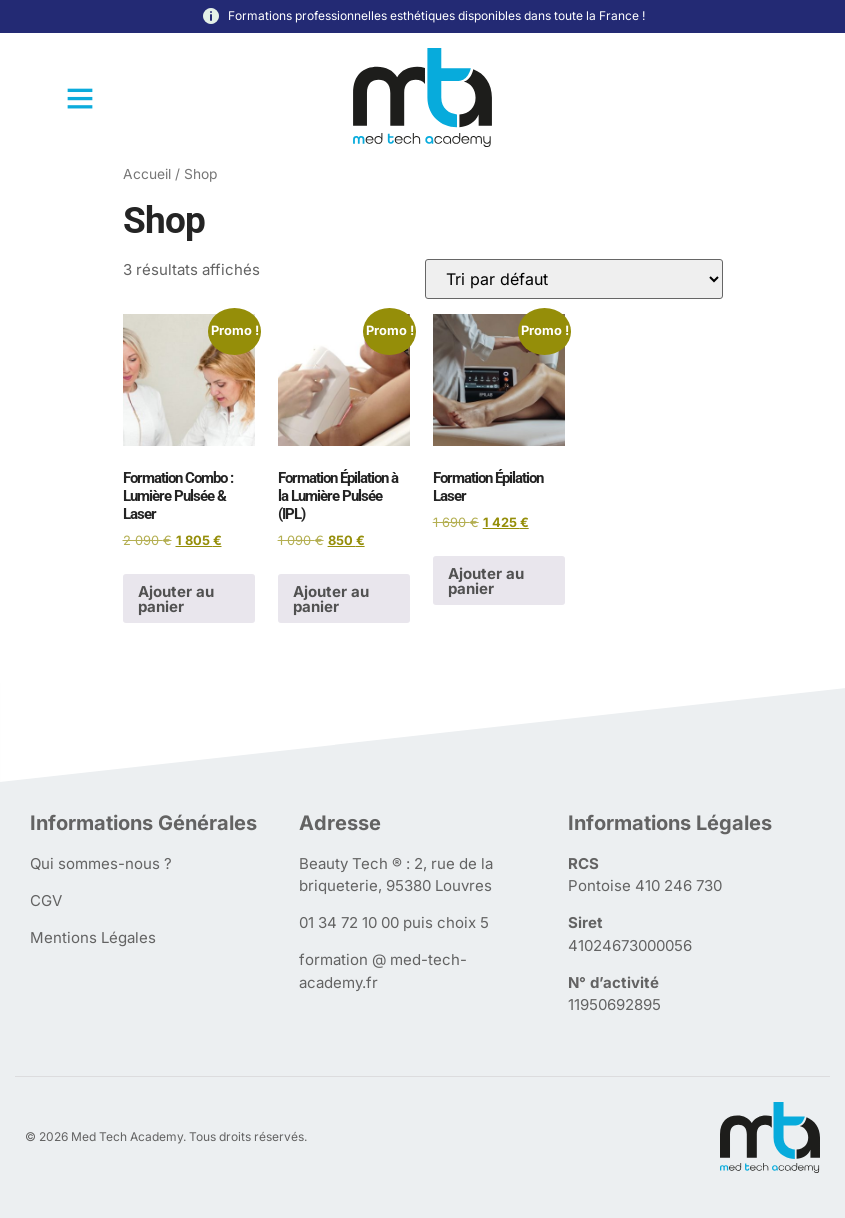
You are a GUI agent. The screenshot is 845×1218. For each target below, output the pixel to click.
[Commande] (574, 279)
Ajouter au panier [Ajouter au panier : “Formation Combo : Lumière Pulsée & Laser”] (176, 599)
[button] (80, 98)
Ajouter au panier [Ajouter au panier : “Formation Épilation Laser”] (486, 581)
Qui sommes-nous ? (101, 863)
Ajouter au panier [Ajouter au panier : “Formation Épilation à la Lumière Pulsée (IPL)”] (331, 599)
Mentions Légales (93, 937)
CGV (46, 900)
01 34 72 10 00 (349, 922)
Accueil (147, 174)
